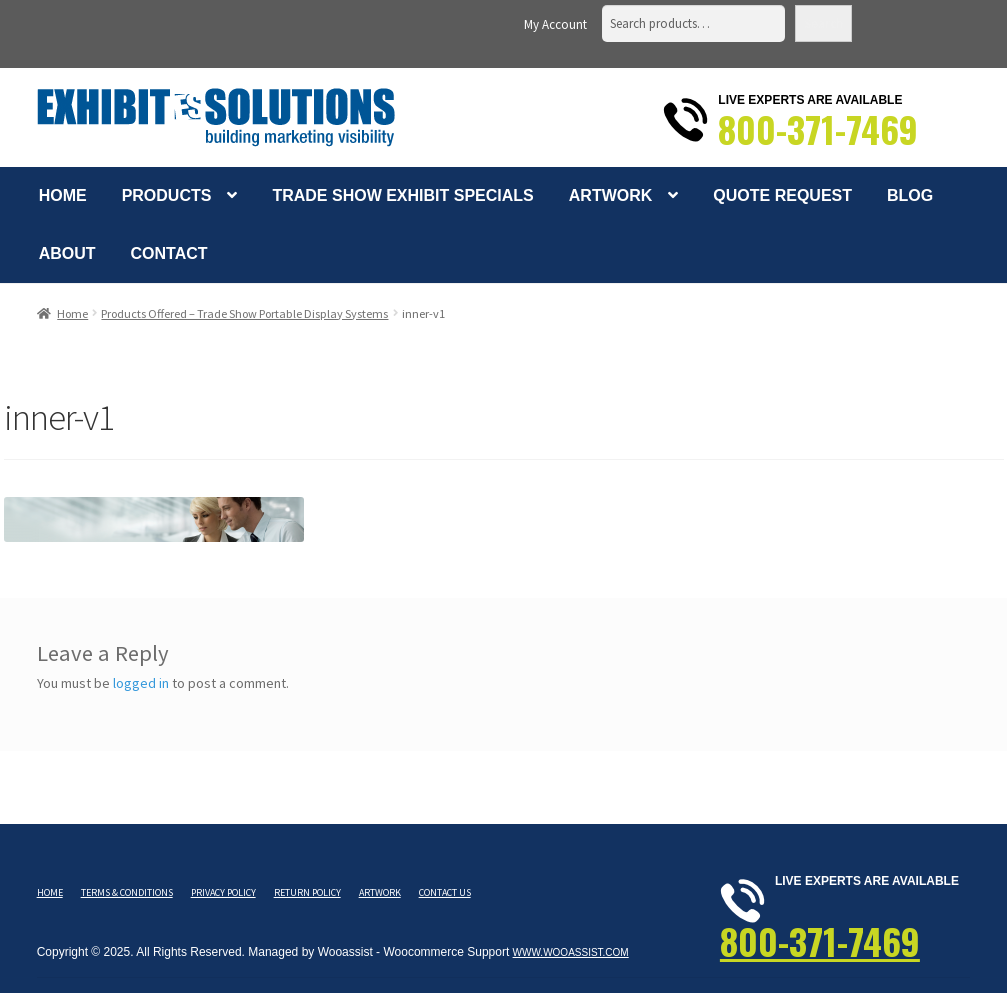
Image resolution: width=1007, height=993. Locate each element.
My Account (555, 24)
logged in (141, 683)
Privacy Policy (223, 892)
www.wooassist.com (571, 952)
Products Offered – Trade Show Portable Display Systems (244, 313)
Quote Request (782, 195)
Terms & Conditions (127, 892)
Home (63, 195)
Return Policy (307, 892)
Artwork (611, 195)
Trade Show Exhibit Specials (402, 195)
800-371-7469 (818, 129)
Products (167, 195)
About (67, 253)
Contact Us (445, 892)
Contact (169, 253)
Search (823, 23)
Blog (910, 195)
